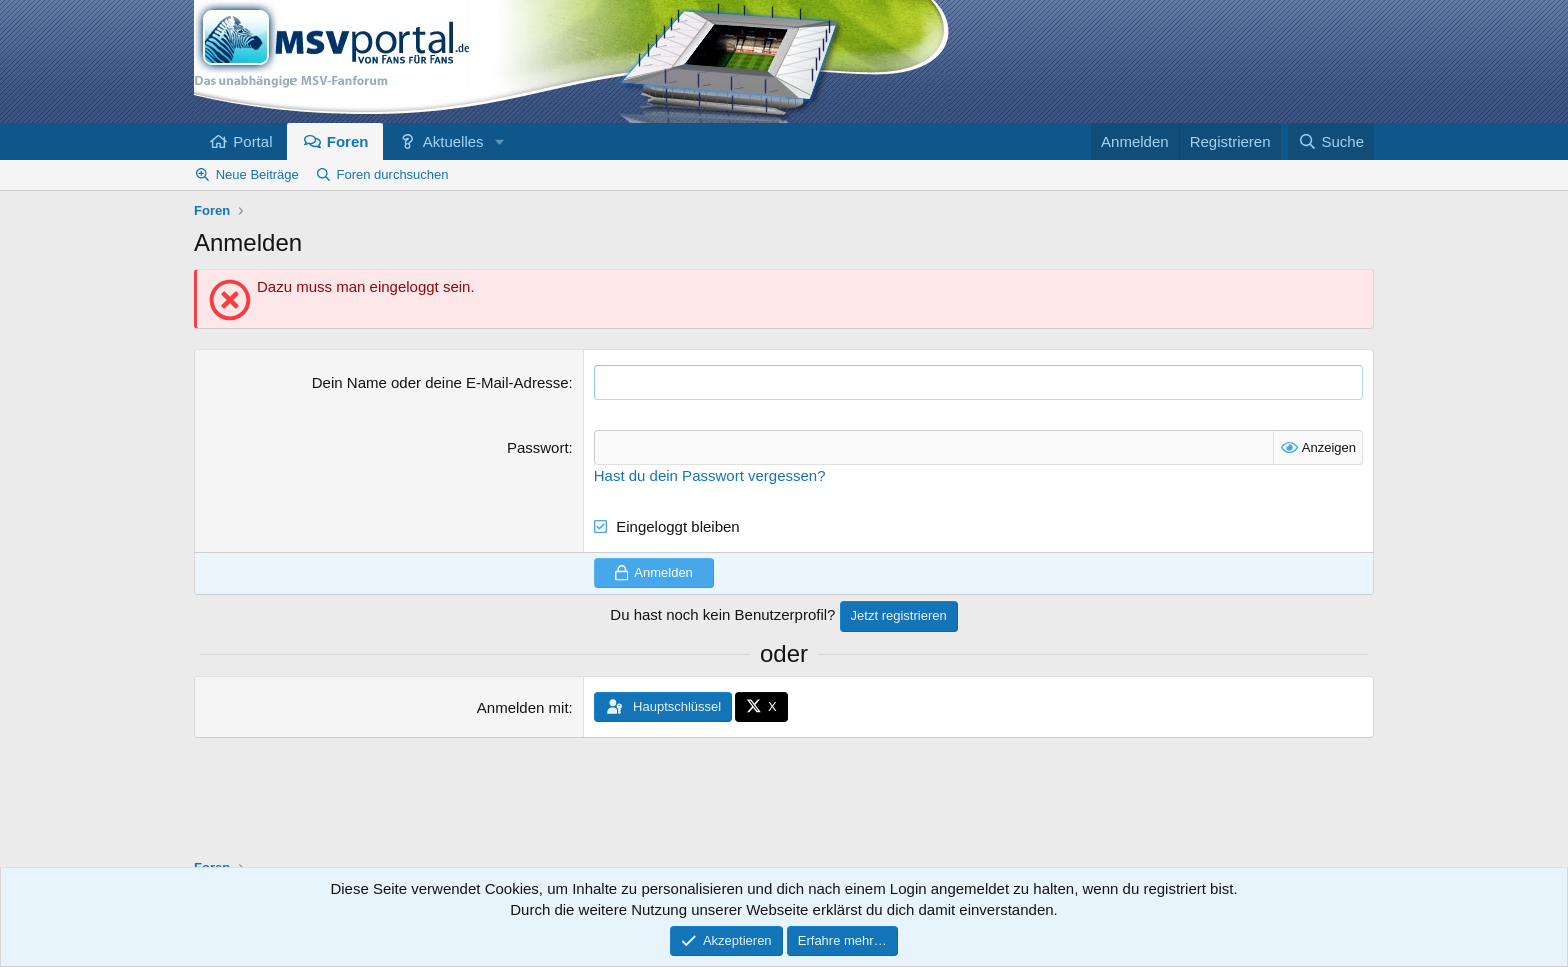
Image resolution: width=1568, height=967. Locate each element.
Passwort (538, 447)
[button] (499, 141)
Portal (252, 141)
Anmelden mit (523, 707)
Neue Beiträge (257, 174)
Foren (348, 141)
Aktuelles (453, 141)
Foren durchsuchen (393, 174)
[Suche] (1331, 141)
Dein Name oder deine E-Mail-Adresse (440, 382)
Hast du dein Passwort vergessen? (710, 475)
